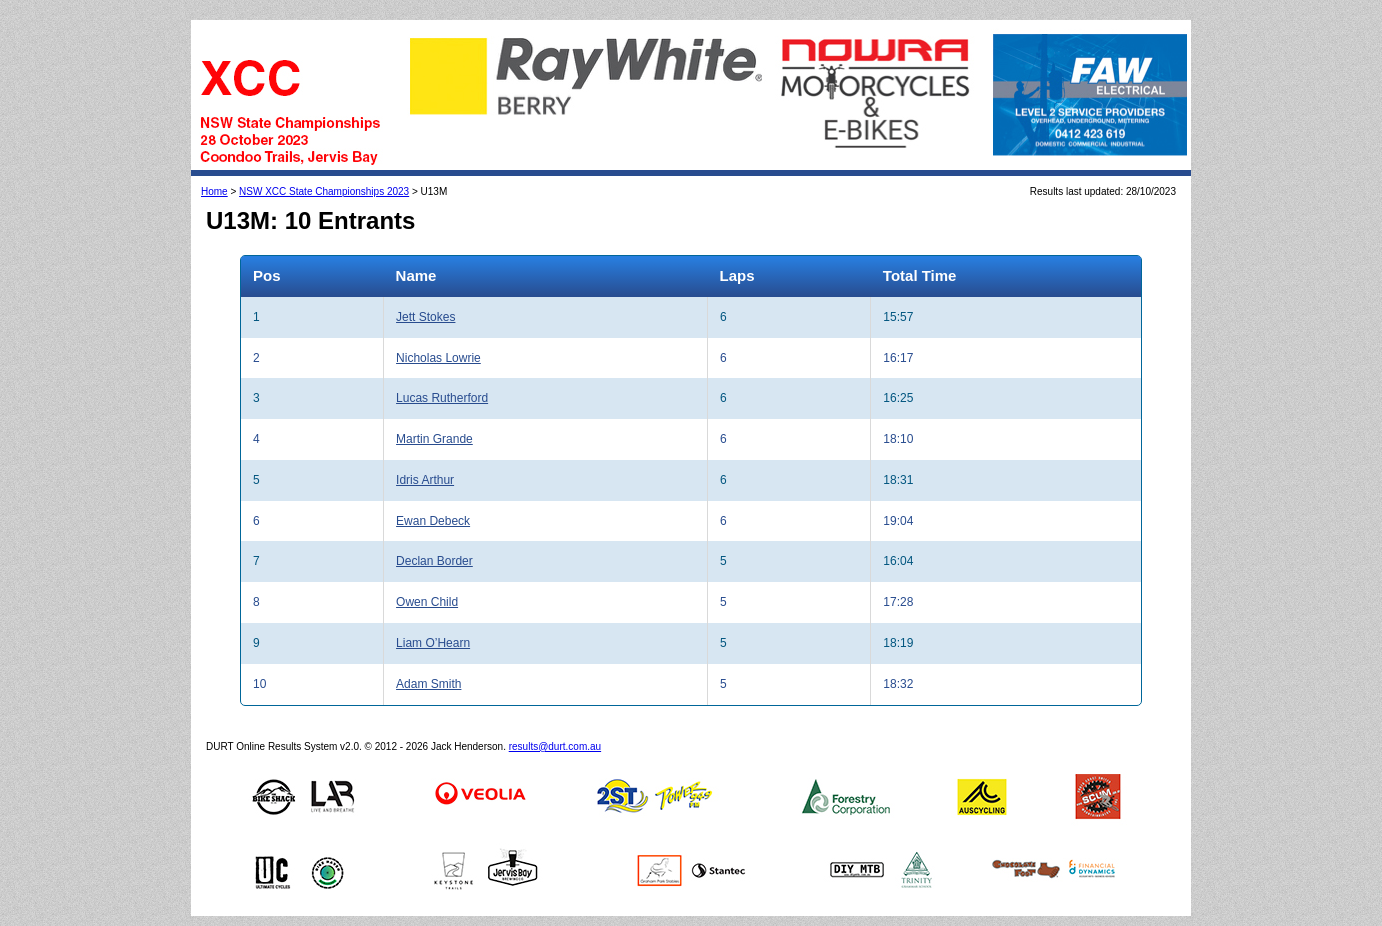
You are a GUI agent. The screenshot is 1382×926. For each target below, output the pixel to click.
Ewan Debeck (433, 521)
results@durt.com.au (555, 746)
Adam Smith (428, 684)
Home (214, 191)
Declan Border (434, 561)
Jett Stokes (425, 317)
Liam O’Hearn (433, 643)
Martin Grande (434, 439)
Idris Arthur (425, 480)
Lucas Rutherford (442, 398)
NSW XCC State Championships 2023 (324, 191)
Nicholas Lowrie (438, 358)
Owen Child (427, 602)
